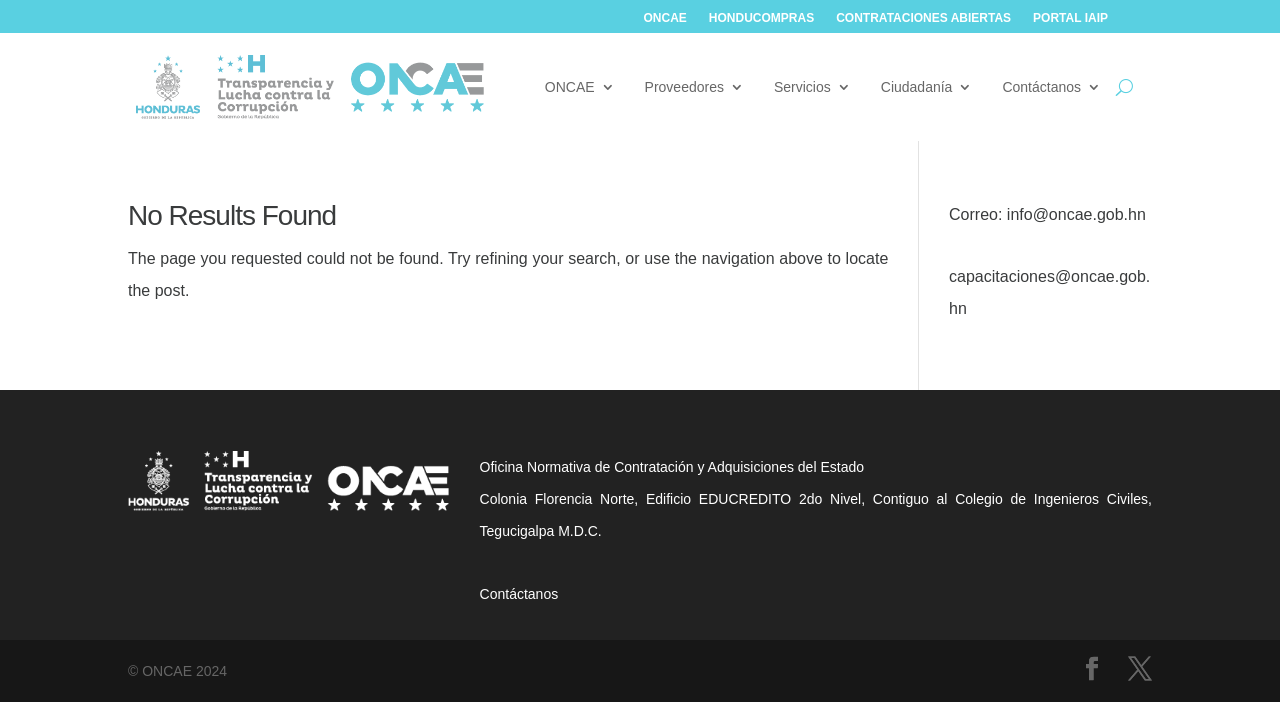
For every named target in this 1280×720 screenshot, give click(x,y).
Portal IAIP (1070, 18)
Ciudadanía (917, 87)
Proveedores (684, 87)
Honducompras (761, 18)
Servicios (802, 87)
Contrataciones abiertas (923, 18)
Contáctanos (1041, 87)
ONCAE (665, 18)
